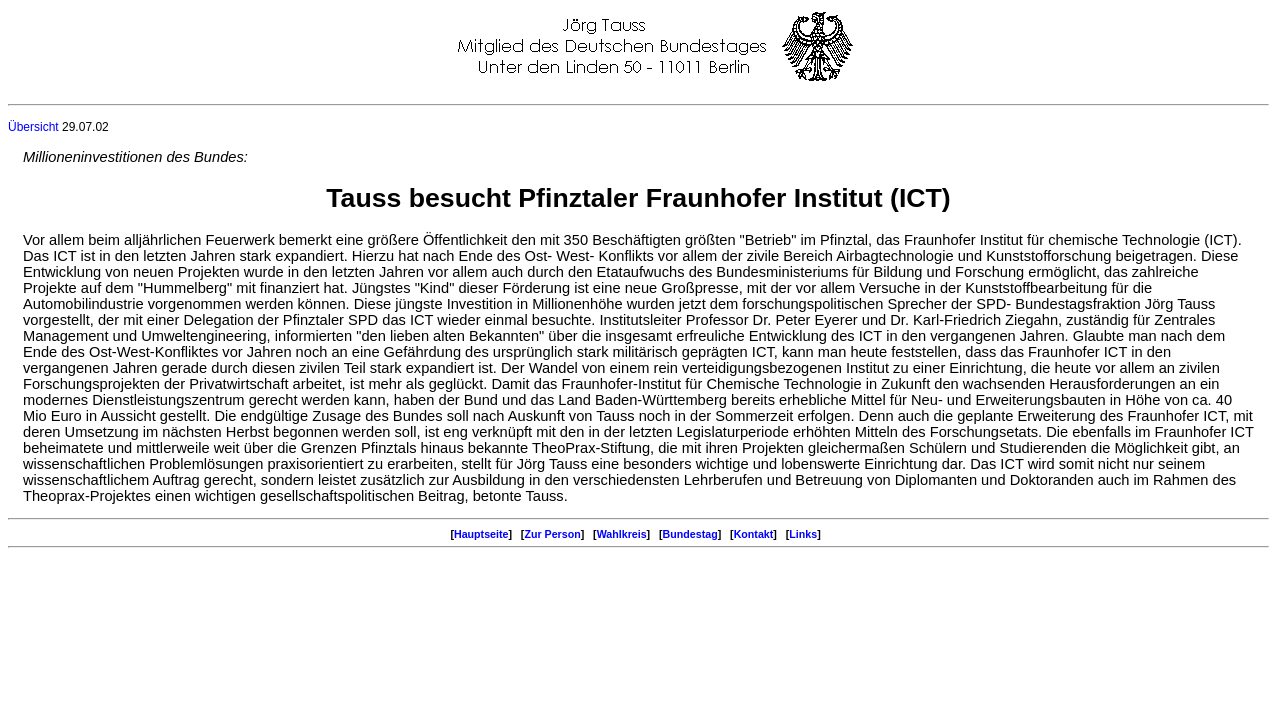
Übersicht (33, 127)
